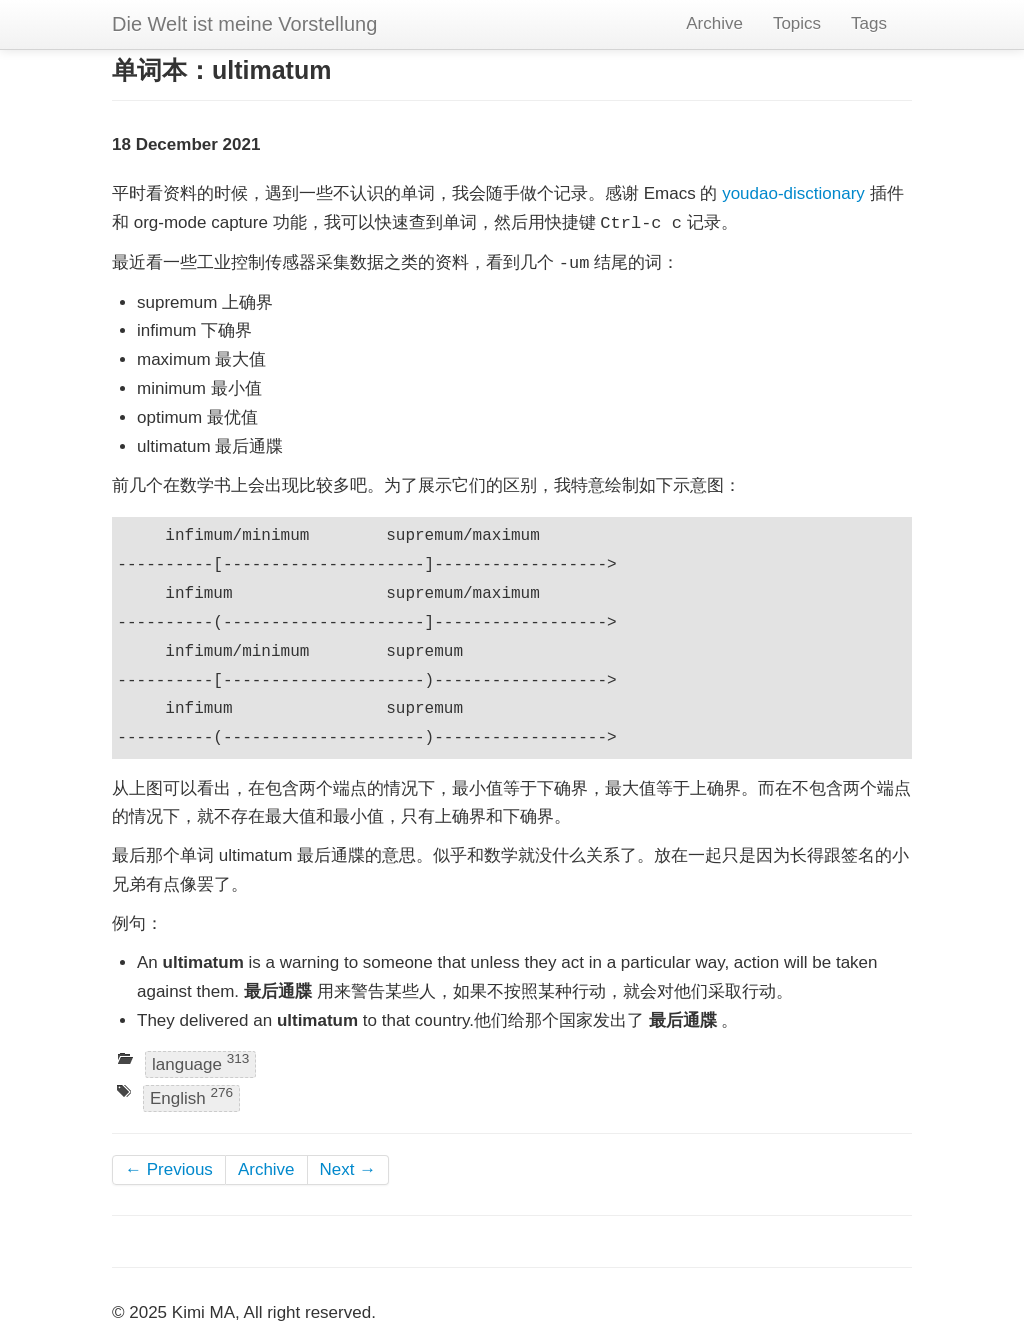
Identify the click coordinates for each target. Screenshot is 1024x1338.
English (191, 1096)
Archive (714, 23)
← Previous (169, 1169)
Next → (348, 1169)
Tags (869, 23)
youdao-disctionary (793, 193)
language (200, 1063)
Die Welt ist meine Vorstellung (244, 24)
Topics (797, 23)
